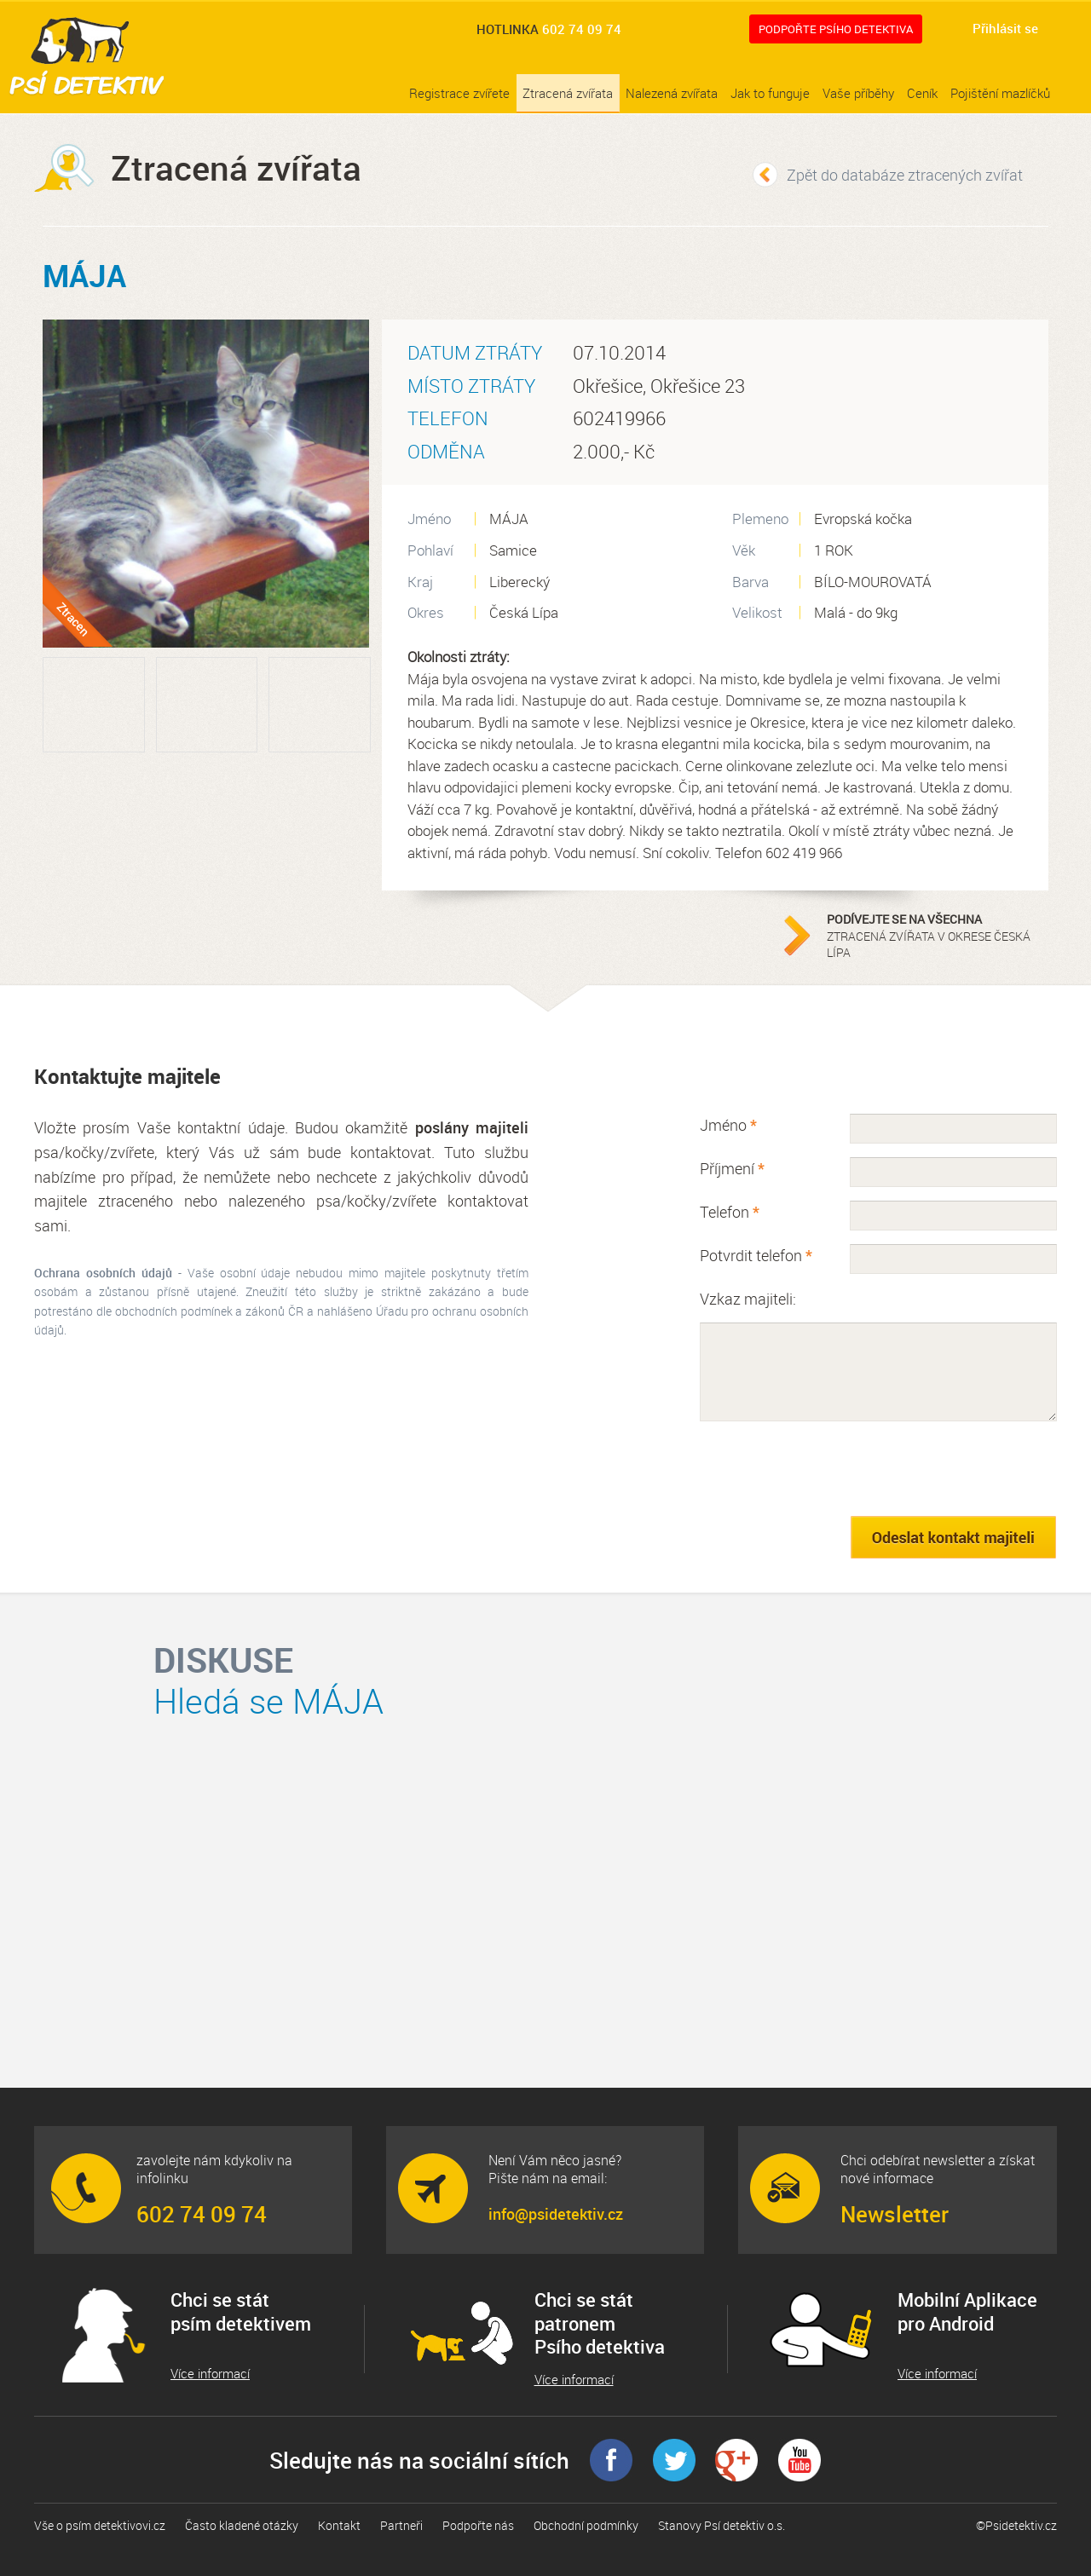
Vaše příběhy (858, 92)
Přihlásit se (1005, 28)
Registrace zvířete (459, 92)
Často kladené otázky (241, 2525)
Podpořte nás (478, 2525)
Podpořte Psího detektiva (836, 29)
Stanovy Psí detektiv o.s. (721, 2525)
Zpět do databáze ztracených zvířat (905, 174)
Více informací (210, 2374)
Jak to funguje (770, 92)
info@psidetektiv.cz (555, 2214)
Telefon (729, 1212)
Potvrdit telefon (756, 1255)
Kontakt (339, 2525)
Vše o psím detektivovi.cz (99, 2525)
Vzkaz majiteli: (748, 1298)
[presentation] (829, 1468)
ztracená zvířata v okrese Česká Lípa (933, 935)
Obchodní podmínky (586, 2525)
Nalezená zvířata (672, 92)
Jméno (728, 1125)
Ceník (922, 92)
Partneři (401, 2525)
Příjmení (732, 1168)
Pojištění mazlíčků (1000, 92)
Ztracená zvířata (567, 92)
